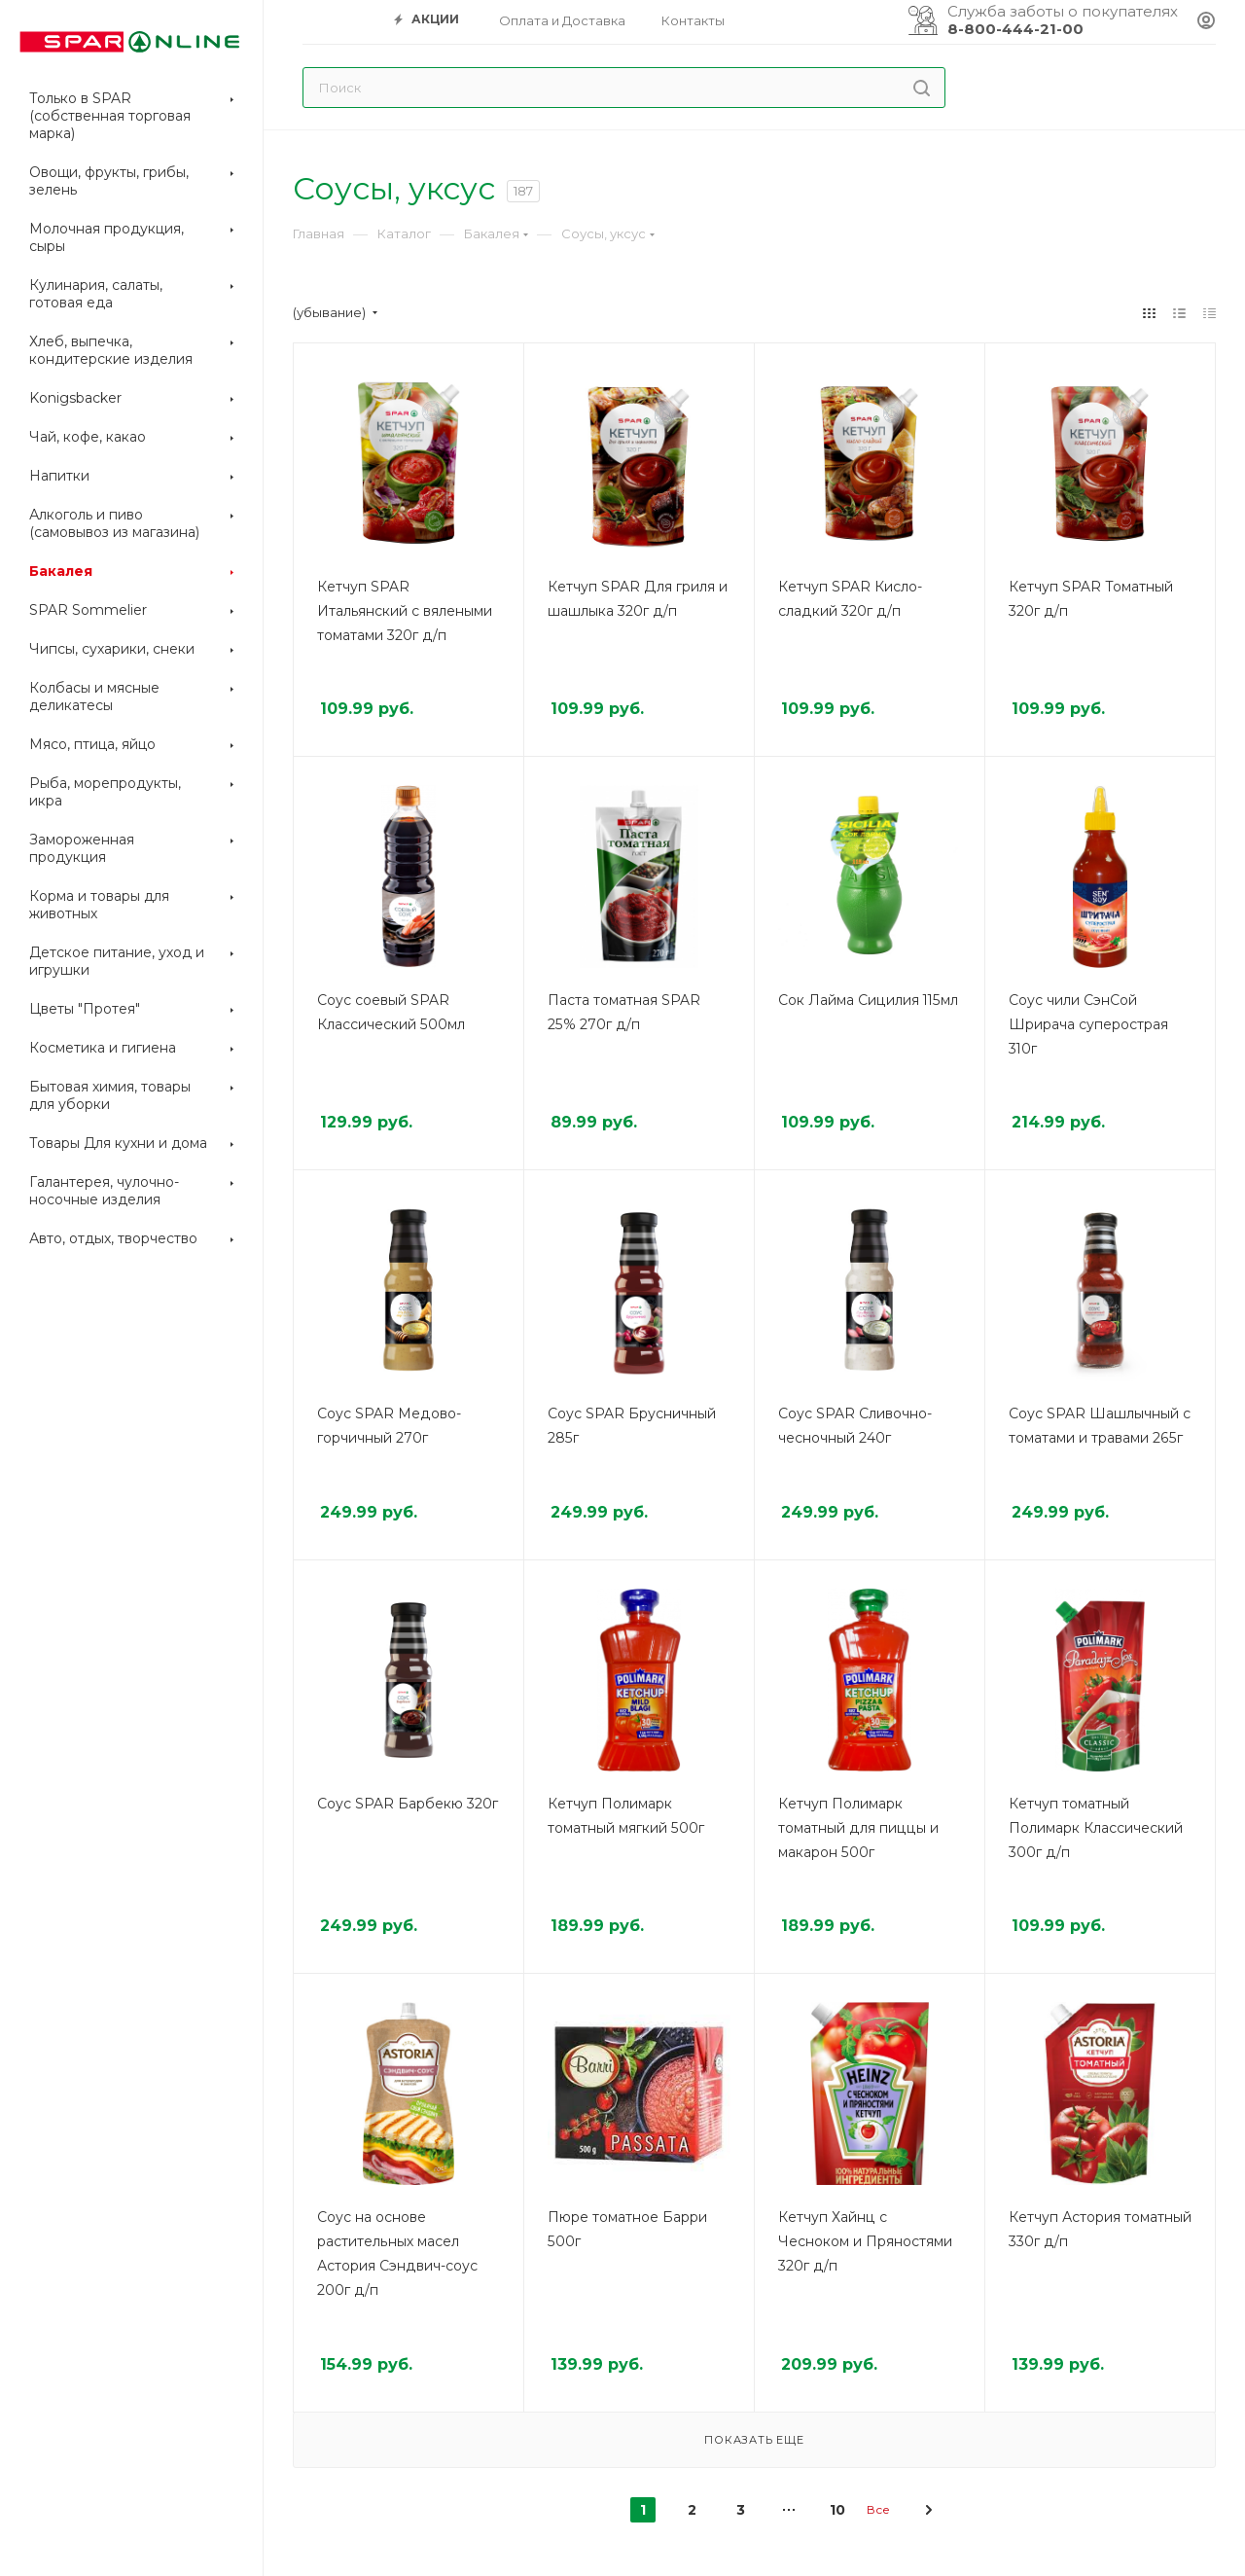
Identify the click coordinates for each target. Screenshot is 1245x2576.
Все (878, 2509)
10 (837, 2510)
